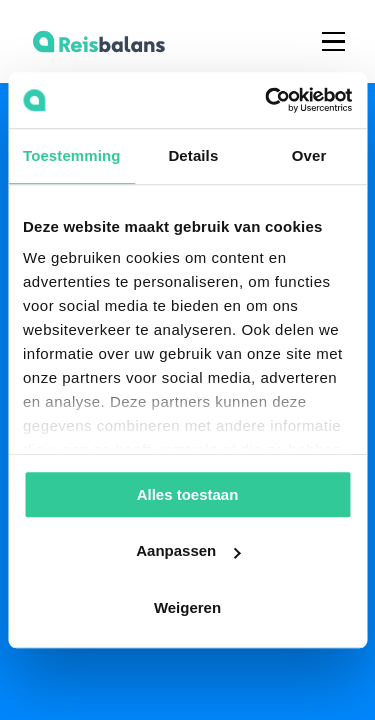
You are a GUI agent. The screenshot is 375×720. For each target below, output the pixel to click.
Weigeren (187, 607)
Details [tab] (193, 155)
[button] (333, 41)
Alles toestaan (188, 494)
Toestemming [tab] (72, 155)
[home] (94, 41)
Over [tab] (309, 155)
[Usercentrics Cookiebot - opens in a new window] (267, 100)
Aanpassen (188, 550)
